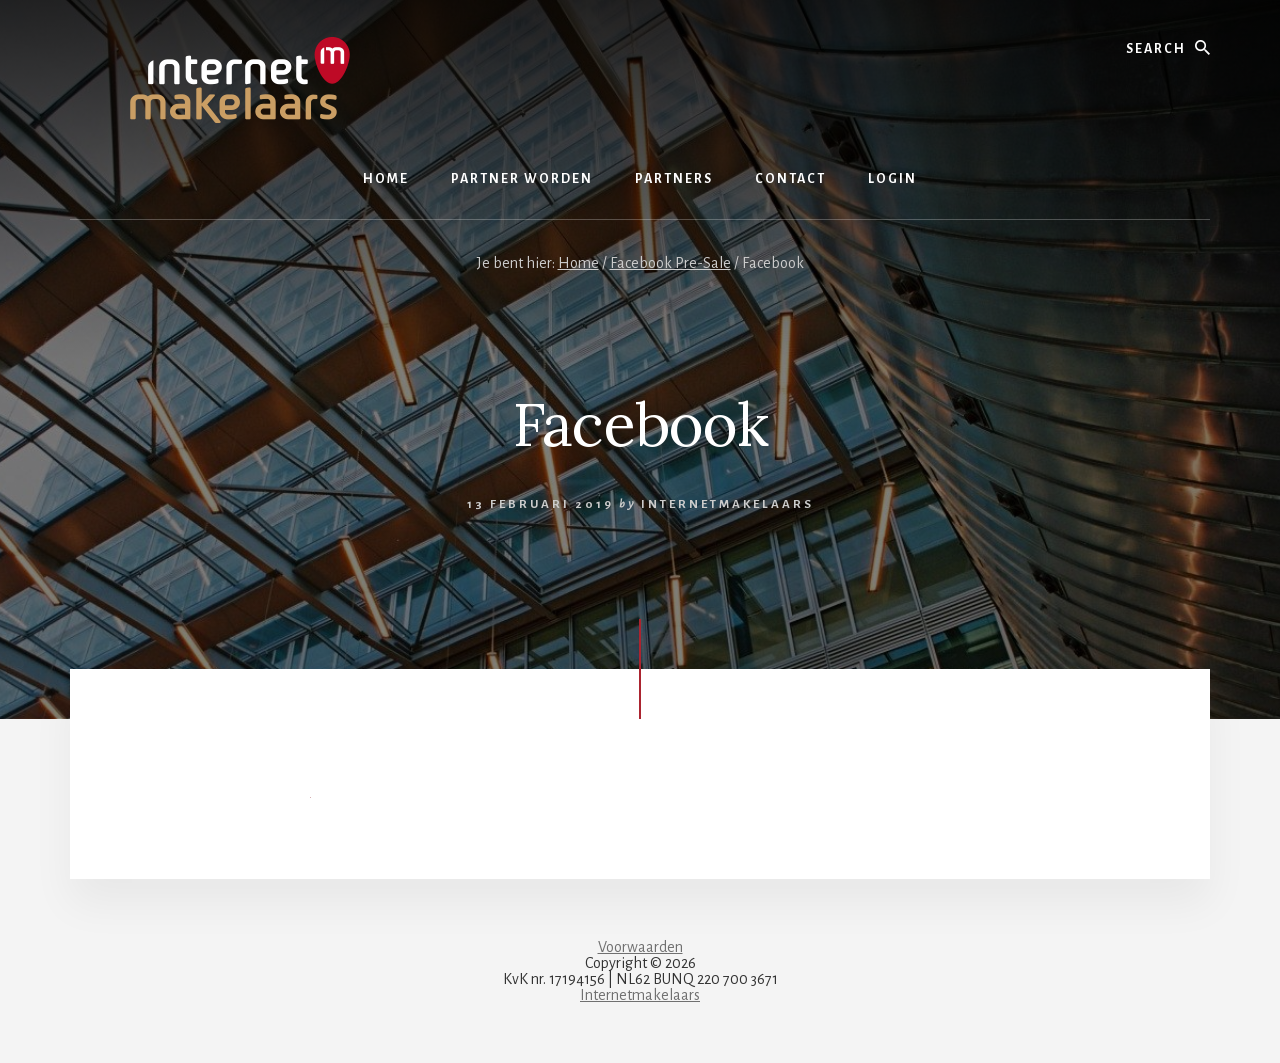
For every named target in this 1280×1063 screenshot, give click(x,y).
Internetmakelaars (640, 995)
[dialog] (1242, 1023)
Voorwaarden (640, 947)
